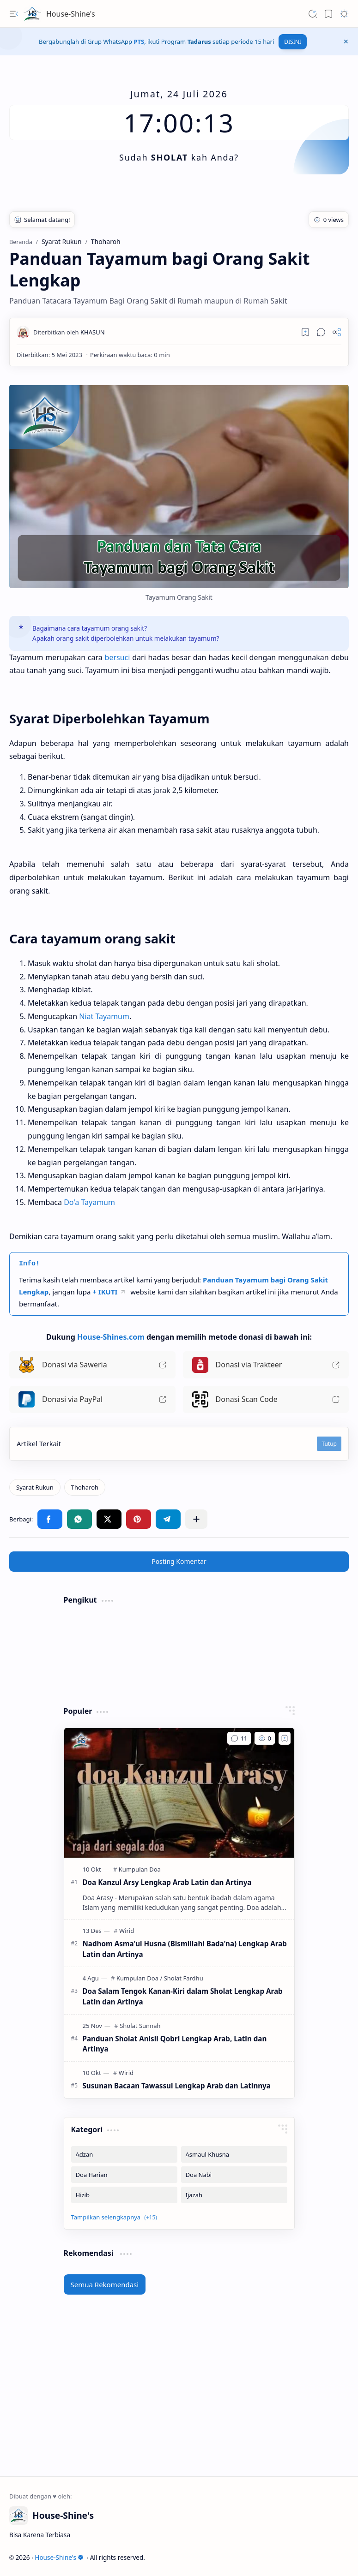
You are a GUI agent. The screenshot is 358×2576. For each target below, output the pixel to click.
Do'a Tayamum (89, 1202)
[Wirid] (126, 1930)
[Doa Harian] (124, 2174)
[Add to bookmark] (285, 1738)
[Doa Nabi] (234, 2174)
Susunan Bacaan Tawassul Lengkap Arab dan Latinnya (177, 2085)
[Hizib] (124, 2195)
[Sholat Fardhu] (183, 1978)
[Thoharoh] (84, 1487)
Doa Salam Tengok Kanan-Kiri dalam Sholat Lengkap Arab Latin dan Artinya (183, 1996)
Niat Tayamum (104, 1016)
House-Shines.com (111, 1337)
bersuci (117, 657)
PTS (138, 41)
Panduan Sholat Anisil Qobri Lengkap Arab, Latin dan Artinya (175, 2044)
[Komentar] (239, 1738)
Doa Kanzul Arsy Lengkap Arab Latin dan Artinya (167, 1882)
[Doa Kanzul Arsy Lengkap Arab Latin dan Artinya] (179, 1792)
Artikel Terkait (39, 1443)
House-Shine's (70, 14)
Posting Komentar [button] (179, 1561)
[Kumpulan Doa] (140, 1869)
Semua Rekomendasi (105, 2284)
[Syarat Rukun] (35, 1487)
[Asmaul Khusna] (234, 2154)
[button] (14, 14)
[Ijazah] (234, 2195)
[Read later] (305, 332)
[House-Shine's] (32, 14)
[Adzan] (124, 2154)
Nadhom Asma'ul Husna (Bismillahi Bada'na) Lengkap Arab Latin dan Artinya (185, 1949)
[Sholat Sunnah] (140, 2025)
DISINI (292, 42)
